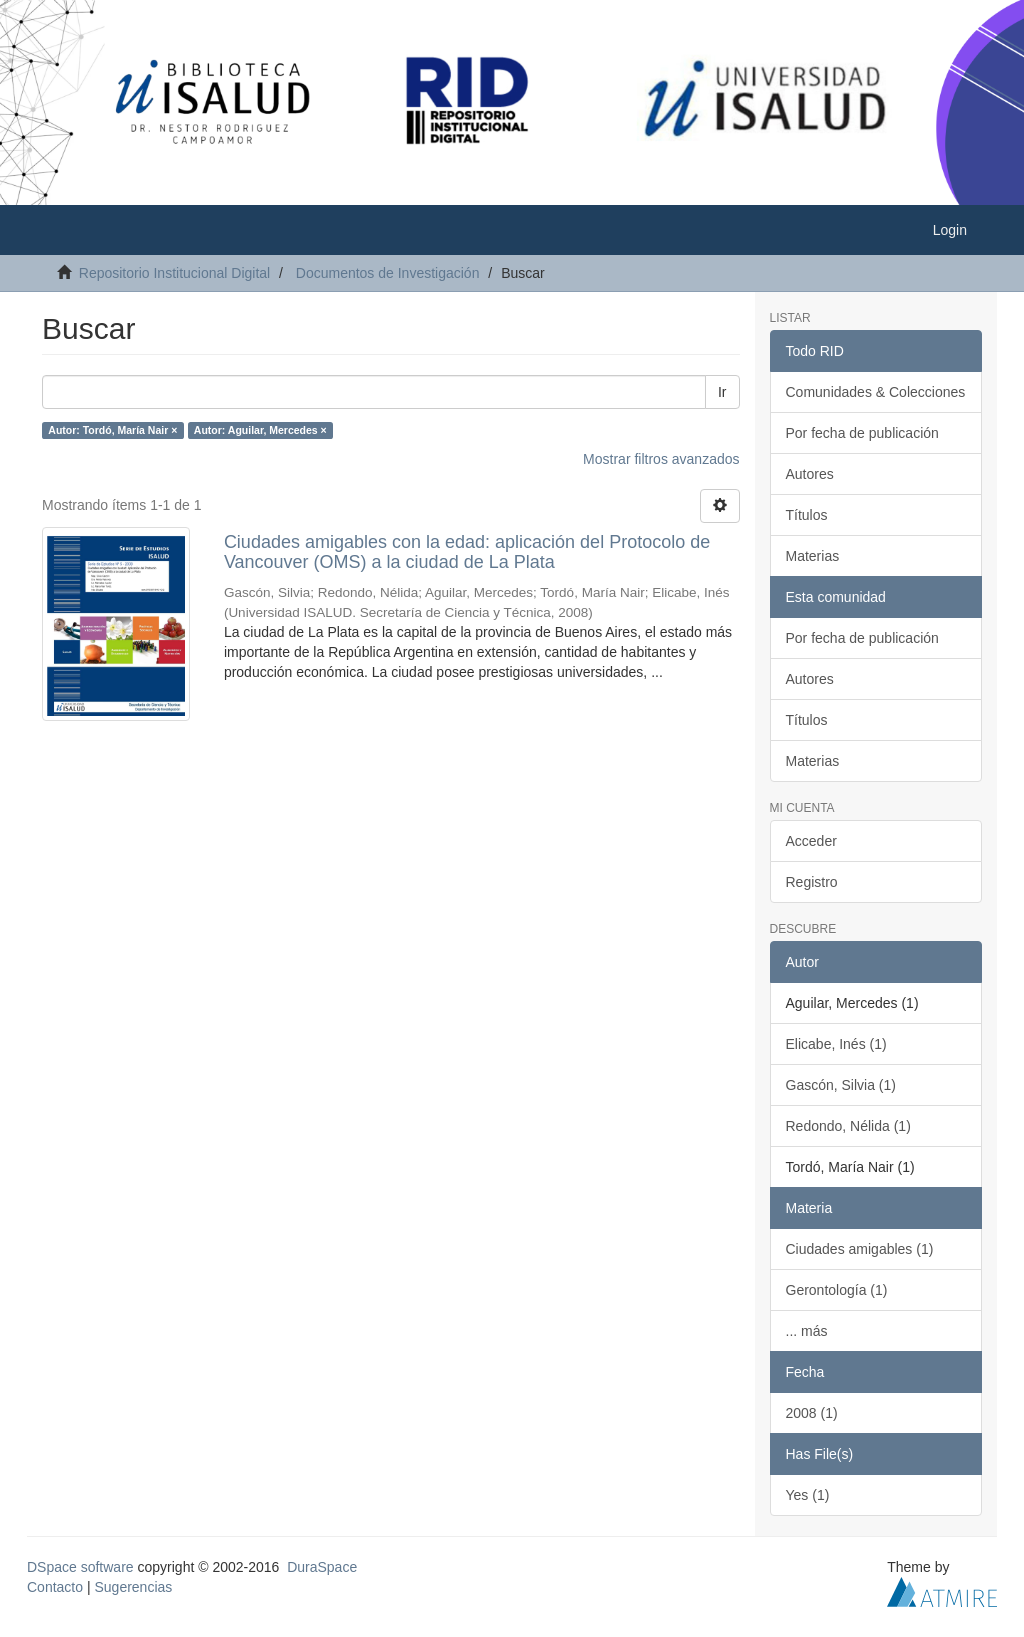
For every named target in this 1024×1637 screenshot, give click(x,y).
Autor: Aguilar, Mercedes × (260, 430)
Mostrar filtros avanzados (661, 459)
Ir (722, 392)
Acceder (811, 841)
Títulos (807, 515)
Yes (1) (808, 1495)
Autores (810, 474)
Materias (813, 556)
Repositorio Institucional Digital (174, 273)
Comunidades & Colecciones (876, 392)
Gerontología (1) (837, 1290)
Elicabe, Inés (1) (836, 1044)
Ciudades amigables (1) (860, 1249)
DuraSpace (322, 1567)
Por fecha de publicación (862, 433)
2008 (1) (812, 1413)
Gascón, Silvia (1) (841, 1085)
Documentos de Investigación (388, 273)
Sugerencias (133, 1587)
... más (807, 1331)
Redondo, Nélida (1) (848, 1126)
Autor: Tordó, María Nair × (112, 430)
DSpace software (80, 1567)
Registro (812, 882)
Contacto (55, 1587)
